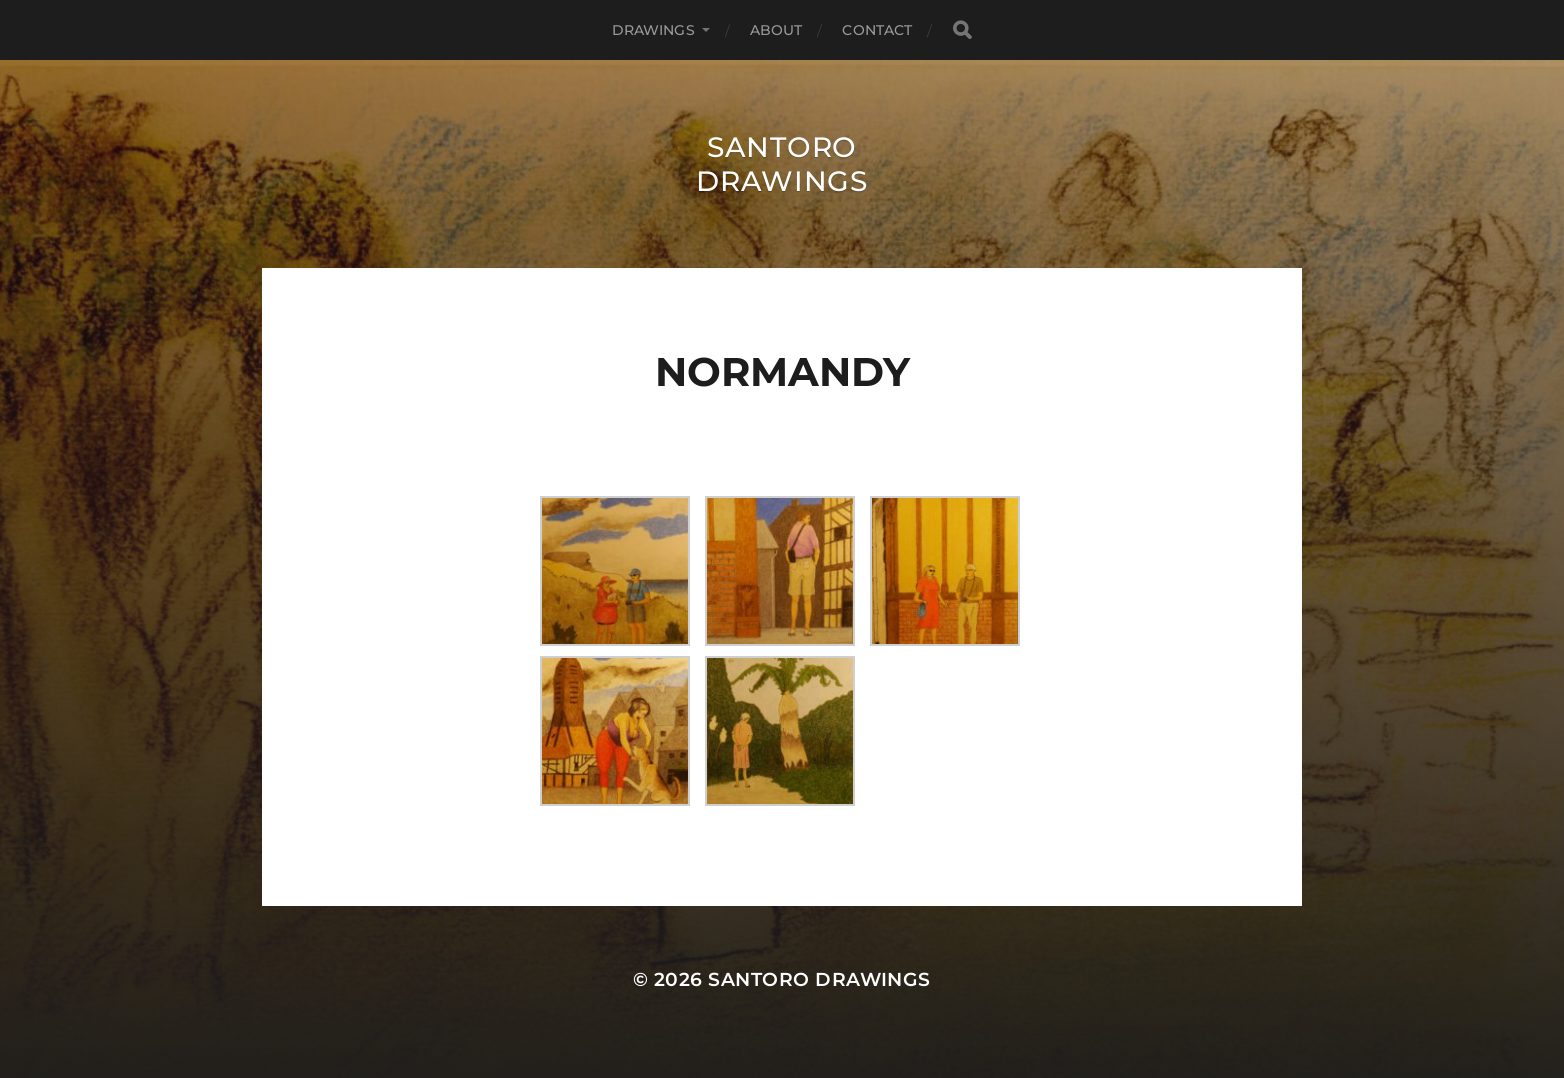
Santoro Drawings (782, 164)
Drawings (653, 30)
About (776, 30)
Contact (877, 30)
